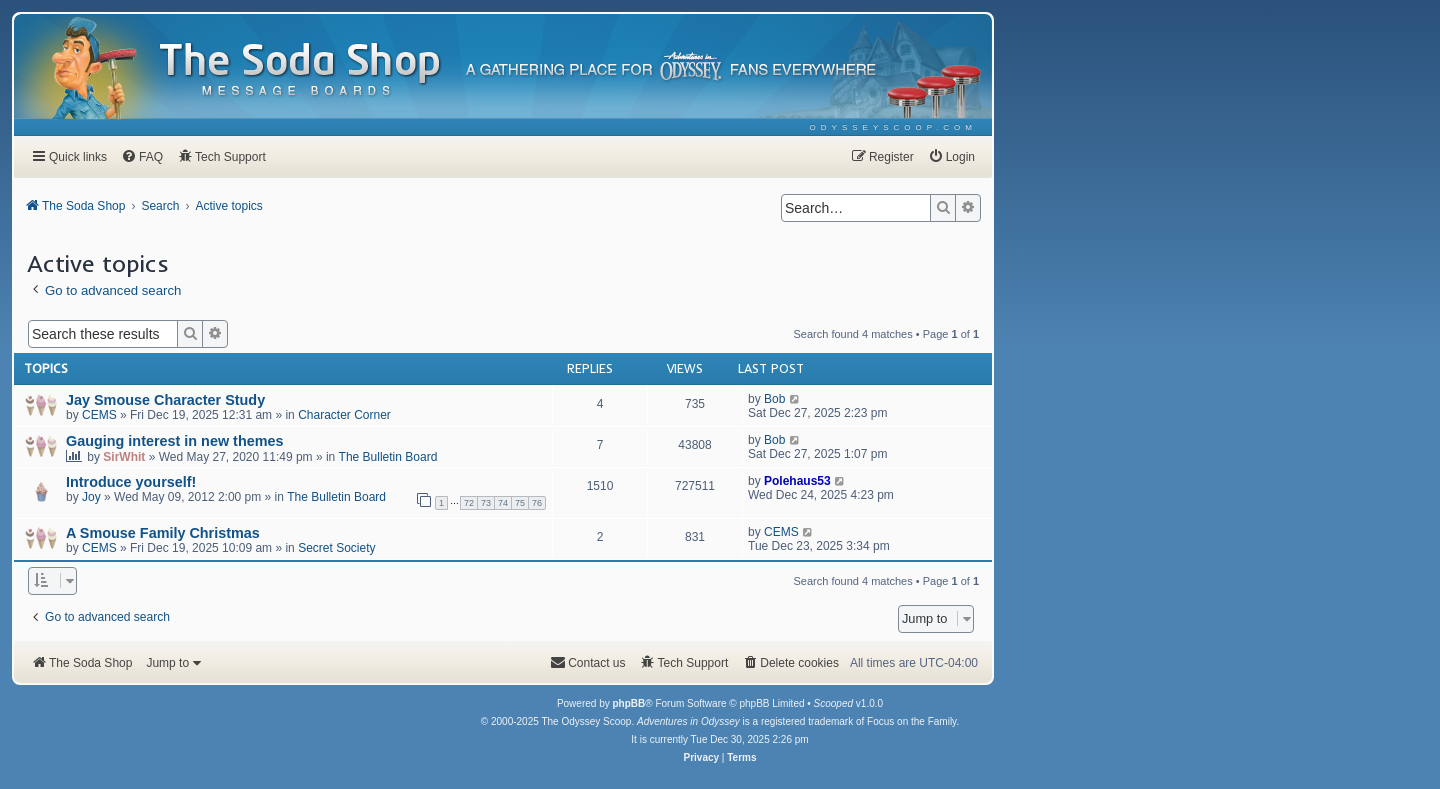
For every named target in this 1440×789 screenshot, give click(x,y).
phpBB (628, 703)
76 (537, 503)
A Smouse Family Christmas (163, 533)
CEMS (99, 415)
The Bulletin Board (388, 457)
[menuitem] (893, 127)
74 (503, 503)
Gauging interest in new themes (175, 441)
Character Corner (344, 415)
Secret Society (336, 548)
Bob (774, 399)
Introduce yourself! (131, 482)
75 (520, 503)
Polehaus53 (797, 481)
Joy (91, 497)
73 (486, 503)
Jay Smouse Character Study (165, 400)
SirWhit (124, 457)
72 (469, 503)
